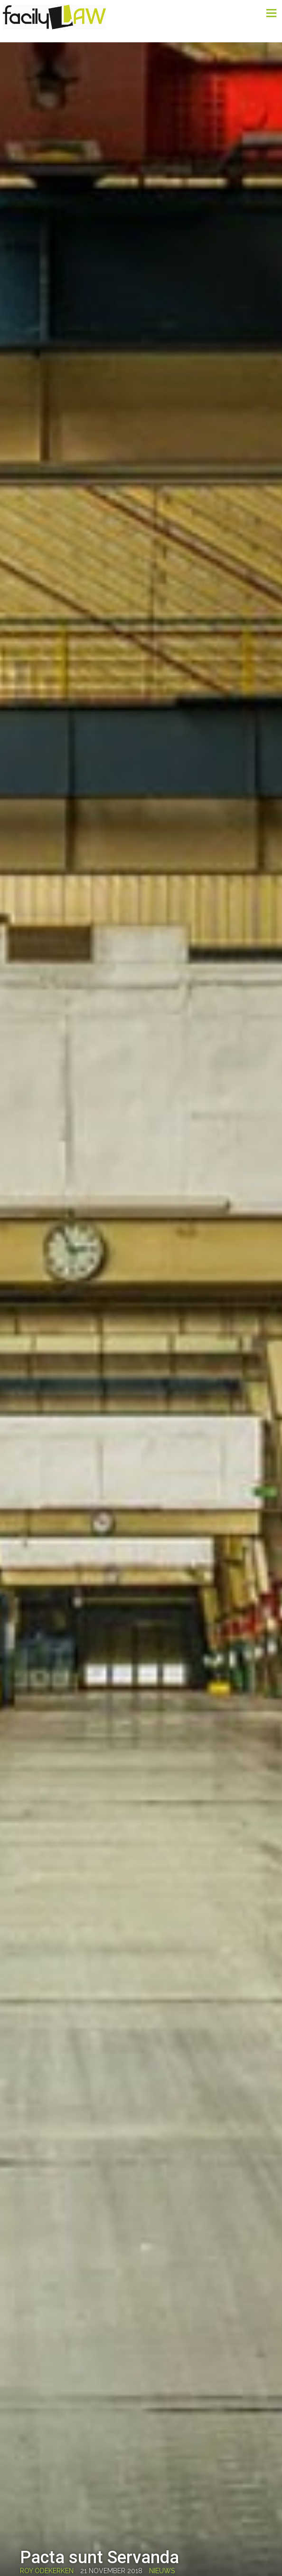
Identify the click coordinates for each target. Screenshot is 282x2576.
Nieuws (162, 2571)
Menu (260, 12)
